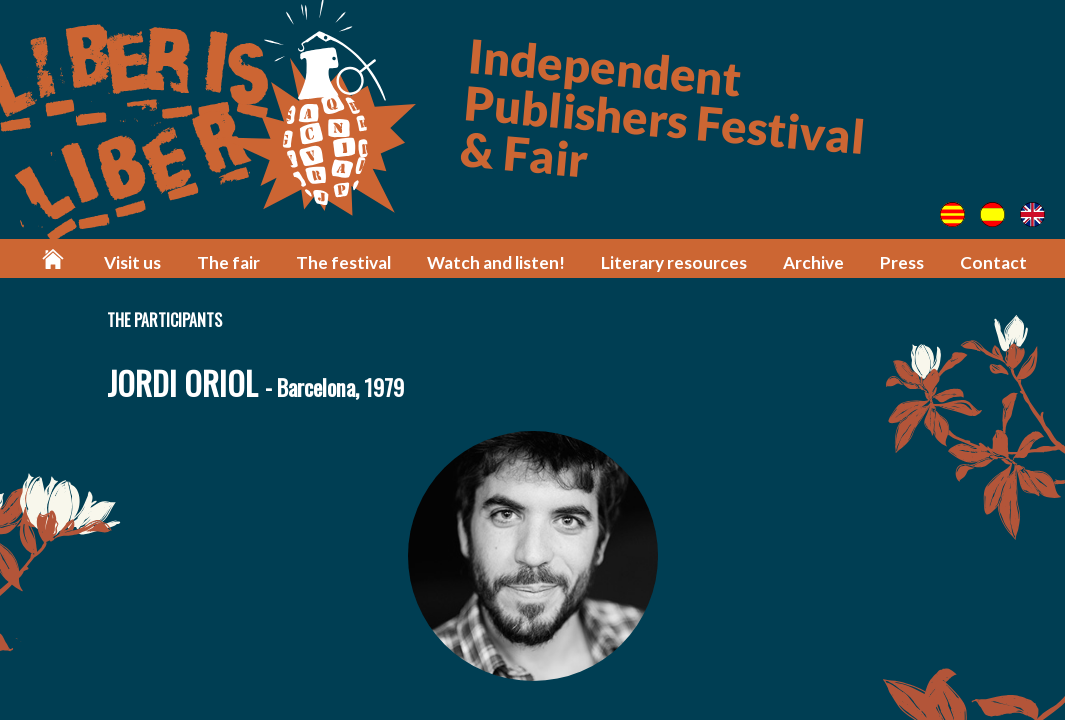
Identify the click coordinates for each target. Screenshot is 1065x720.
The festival (343, 262)
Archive (813, 262)
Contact (993, 262)
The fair (228, 262)
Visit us (132, 262)
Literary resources (674, 262)
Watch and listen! (496, 262)
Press (902, 262)
